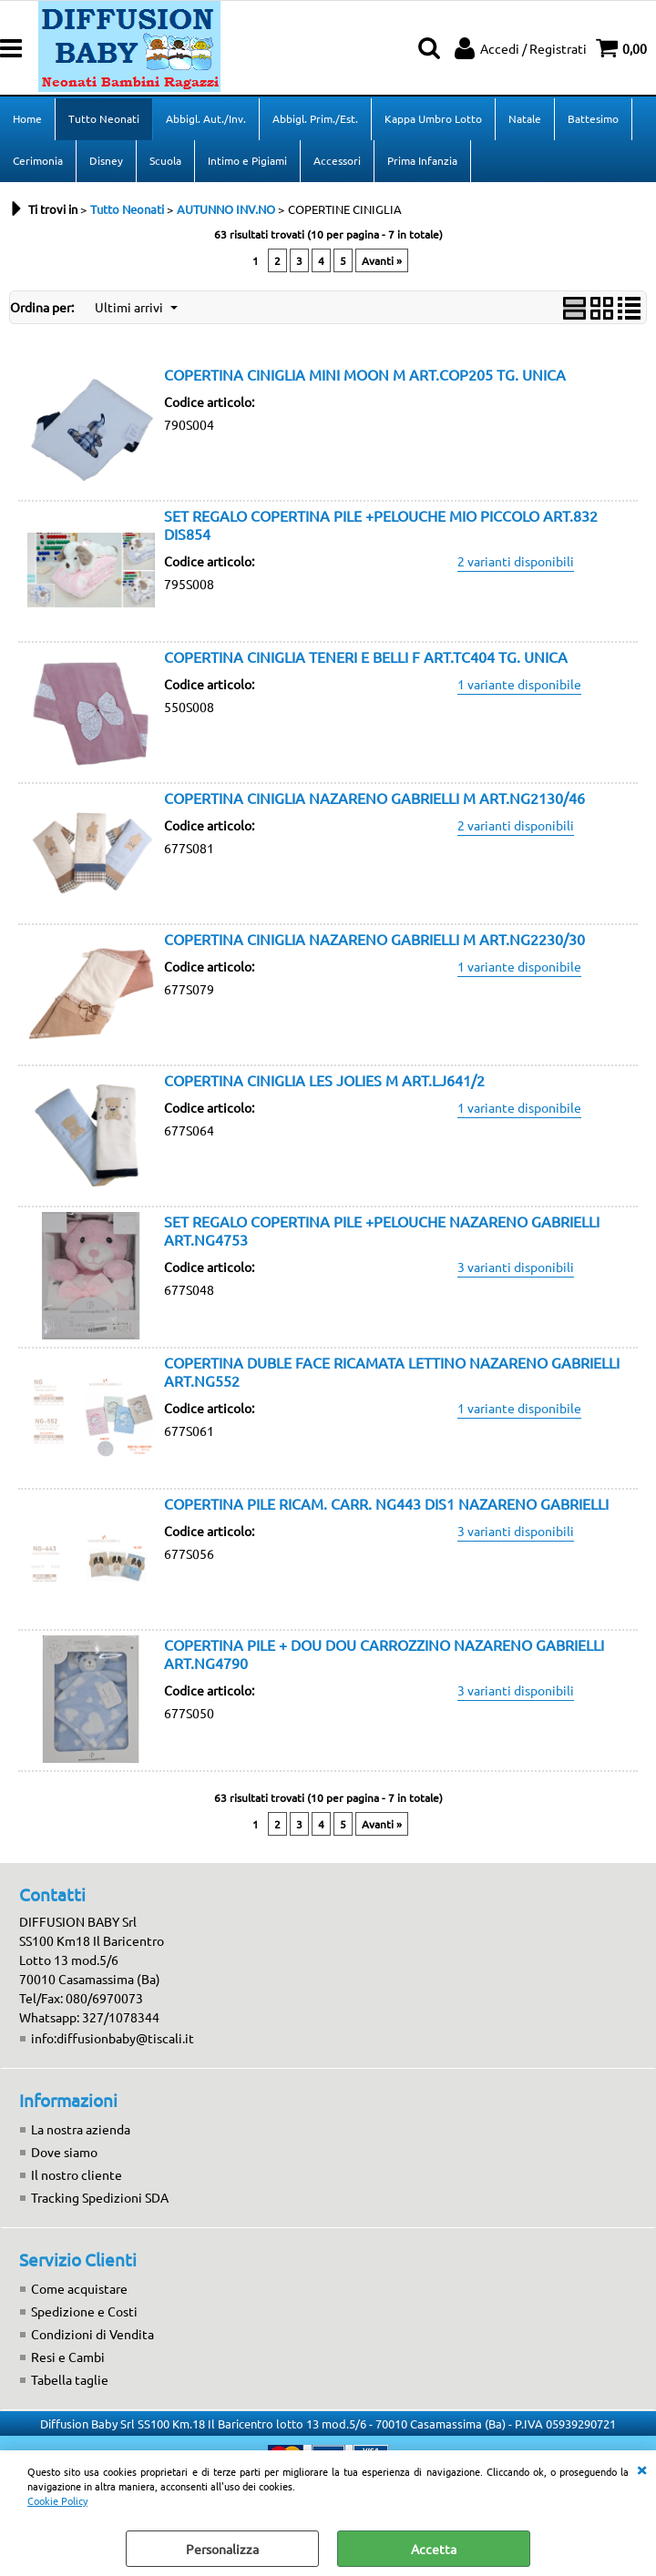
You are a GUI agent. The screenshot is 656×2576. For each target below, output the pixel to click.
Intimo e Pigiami (247, 160)
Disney (106, 160)
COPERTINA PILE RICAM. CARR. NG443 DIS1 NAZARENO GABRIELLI (386, 1503)
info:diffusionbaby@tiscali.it (112, 2038)
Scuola (165, 160)
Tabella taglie (69, 2379)
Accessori (337, 160)
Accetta (433, 2548)
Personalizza (222, 2548)
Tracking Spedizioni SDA (100, 2197)
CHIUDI (641, 2468)
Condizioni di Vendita (92, 2334)
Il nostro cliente (76, 2174)
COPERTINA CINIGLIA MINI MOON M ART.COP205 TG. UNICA (365, 374)
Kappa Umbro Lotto (433, 118)
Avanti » (382, 260)
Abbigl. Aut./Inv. (206, 118)
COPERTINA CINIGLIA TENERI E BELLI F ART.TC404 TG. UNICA (366, 656)
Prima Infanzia (422, 160)
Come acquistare (79, 2288)
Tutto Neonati (103, 118)
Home (27, 118)
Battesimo (593, 118)
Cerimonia (38, 160)
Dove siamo (64, 2151)
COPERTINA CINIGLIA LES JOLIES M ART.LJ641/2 (324, 1080)
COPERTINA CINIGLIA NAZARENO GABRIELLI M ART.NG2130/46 (374, 798)
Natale (524, 118)
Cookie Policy (57, 2500)
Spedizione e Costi (84, 2311)
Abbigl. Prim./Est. (315, 118)
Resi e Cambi (68, 2356)
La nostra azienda (80, 2129)
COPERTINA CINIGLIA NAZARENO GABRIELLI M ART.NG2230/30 (374, 939)
